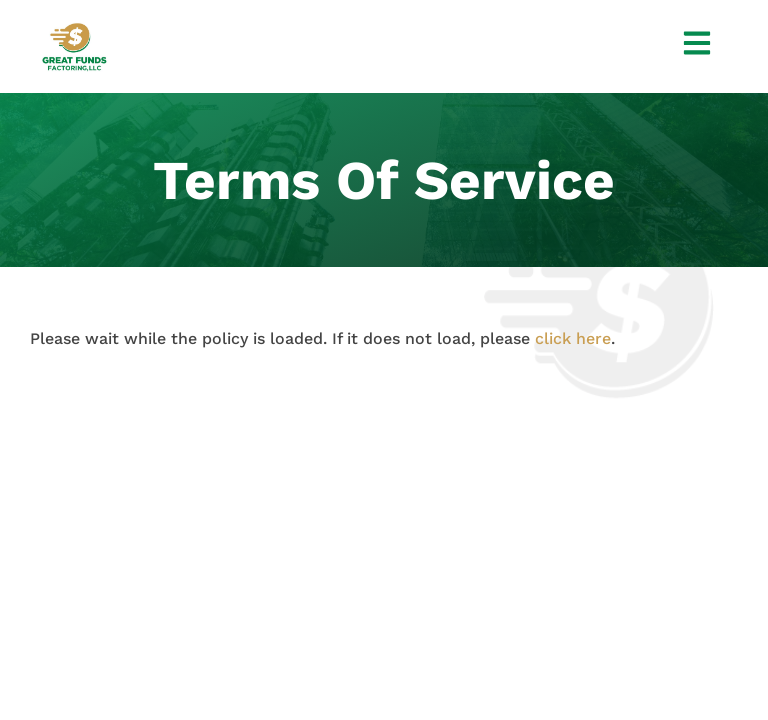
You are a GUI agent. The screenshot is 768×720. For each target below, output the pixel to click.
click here (573, 338)
